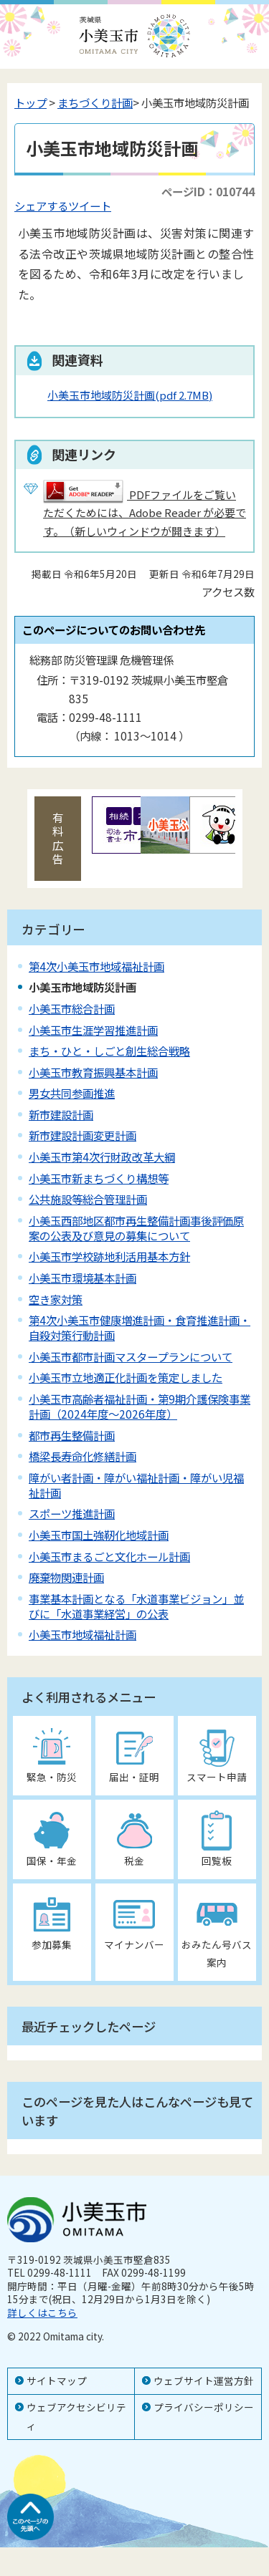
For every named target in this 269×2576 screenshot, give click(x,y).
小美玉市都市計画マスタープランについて (130, 1356)
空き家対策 (55, 1299)
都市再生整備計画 (72, 1435)
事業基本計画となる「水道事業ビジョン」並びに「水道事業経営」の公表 (136, 1606)
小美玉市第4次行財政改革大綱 (102, 1156)
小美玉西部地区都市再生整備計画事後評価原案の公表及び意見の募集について (136, 1227)
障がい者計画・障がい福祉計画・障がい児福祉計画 (136, 1485)
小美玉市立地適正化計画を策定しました (125, 1377)
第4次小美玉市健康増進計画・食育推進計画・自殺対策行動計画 (139, 1327)
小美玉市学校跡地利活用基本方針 (109, 1256)
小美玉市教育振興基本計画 (93, 1072)
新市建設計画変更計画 (82, 1135)
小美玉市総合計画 (72, 1008)
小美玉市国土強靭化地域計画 (99, 1535)
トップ (30, 102)
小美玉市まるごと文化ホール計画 (109, 1556)
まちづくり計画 (95, 102)
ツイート (89, 205)
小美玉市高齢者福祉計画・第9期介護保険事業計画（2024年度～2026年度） (139, 1406)
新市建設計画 (61, 1114)
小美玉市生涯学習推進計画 (93, 1030)
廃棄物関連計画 (66, 1577)
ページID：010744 (208, 191)
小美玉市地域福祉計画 (82, 1634)
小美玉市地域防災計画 (129, 394)
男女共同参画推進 (72, 1093)
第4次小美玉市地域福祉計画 (96, 966)
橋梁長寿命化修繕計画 (82, 1456)
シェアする (41, 205)
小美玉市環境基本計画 (82, 1277)
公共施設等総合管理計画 (88, 1199)
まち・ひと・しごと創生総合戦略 (109, 1050)
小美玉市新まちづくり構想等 (99, 1178)
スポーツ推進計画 (72, 1513)
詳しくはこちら (42, 2312)
